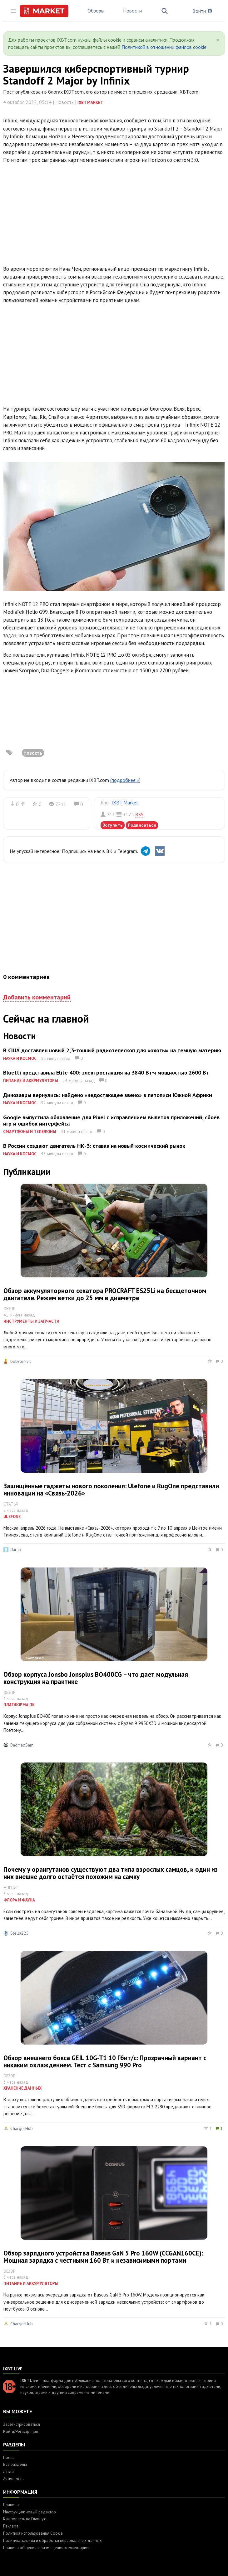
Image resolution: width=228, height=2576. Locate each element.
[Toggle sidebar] (13, 11)
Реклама (10, 2526)
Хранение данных (22, 2088)
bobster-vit (20, 1361)
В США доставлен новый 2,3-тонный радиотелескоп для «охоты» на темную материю (112, 1050)
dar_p (15, 1549)
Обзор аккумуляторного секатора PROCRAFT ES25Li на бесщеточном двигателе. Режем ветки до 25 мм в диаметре (104, 1294)
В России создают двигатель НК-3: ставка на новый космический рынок (94, 1145)
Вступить (112, 825)
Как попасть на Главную (25, 2519)
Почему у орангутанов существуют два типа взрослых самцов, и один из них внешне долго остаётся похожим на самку (110, 1873)
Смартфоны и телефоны (29, 1131)
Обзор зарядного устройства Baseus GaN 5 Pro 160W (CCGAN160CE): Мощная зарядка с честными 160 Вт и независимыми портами (103, 2257)
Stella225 (19, 1933)
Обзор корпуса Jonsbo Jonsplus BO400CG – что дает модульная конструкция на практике (95, 1678)
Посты (8, 2457)
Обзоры (95, 11)
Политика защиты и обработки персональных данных (52, 2540)
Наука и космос (20, 1058)
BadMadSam (21, 1745)
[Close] (218, 40)
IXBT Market (90, 102)
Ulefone (12, 1516)
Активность (13, 2478)
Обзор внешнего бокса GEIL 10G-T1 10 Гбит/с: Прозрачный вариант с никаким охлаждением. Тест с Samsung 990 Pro (104, 2061)
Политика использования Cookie (33, 2533)
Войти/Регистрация (20, 2431)
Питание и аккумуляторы (30, 1080)
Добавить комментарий (37, 997)
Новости (132, 11)
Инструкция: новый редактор (29, 2512)
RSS (139, 814)
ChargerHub (21, 2128)
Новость (32, 753)
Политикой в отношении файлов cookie (163, 47)
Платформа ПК (19, 1704)
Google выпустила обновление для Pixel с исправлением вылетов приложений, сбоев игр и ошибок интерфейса (111, 1120)
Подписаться (142, 825)
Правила (11, 2504)
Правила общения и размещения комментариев (47, 2547)
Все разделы (15, 2464)
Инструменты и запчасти (31, 1321)
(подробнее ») (125, 780)
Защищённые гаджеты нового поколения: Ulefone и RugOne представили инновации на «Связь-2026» (111, 1489)
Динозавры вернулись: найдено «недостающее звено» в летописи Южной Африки (107, 1095)
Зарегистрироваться (21, 2424)
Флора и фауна (19, 1900)
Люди (8, 2471)
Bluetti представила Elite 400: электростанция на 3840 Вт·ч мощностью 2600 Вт (106, 1072)
